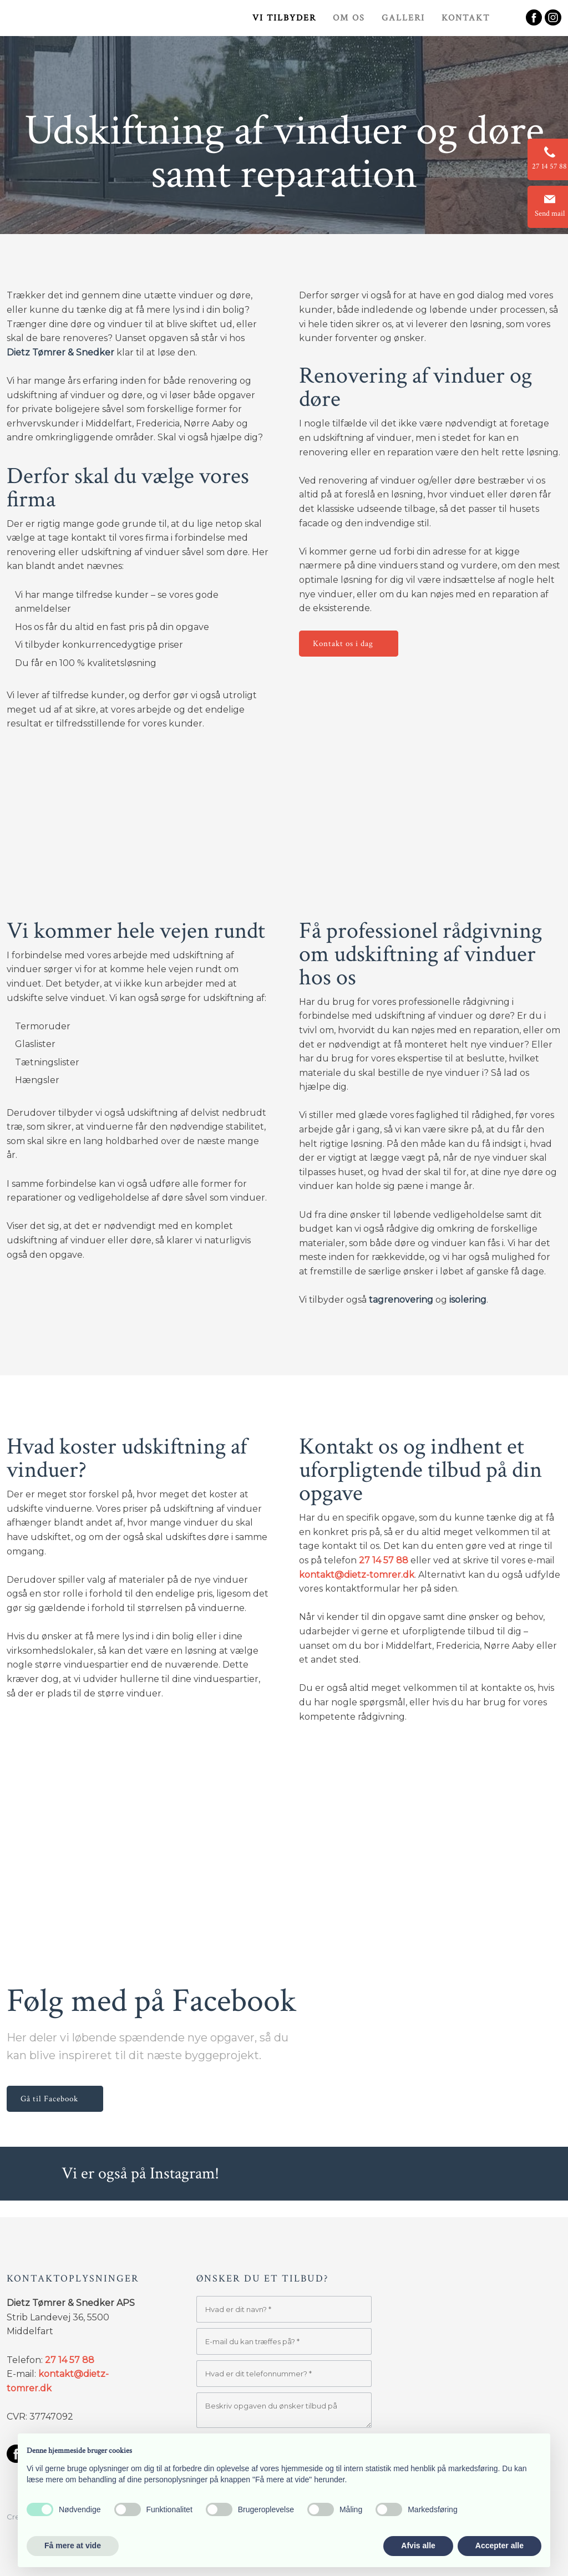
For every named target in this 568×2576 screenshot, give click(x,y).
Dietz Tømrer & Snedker (60, 352)
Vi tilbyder (284, 18)
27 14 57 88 (383, 1560)
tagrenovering (401, 1299)
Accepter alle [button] (499, 2545)
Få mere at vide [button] (72, 2545)
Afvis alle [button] (418, 2545)
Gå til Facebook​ (49, 2099)
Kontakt (466, 18)
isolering (467, 1299)
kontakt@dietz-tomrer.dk (356, 1574)
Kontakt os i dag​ (343, 643)
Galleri (403, 18)
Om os (349, 18)
